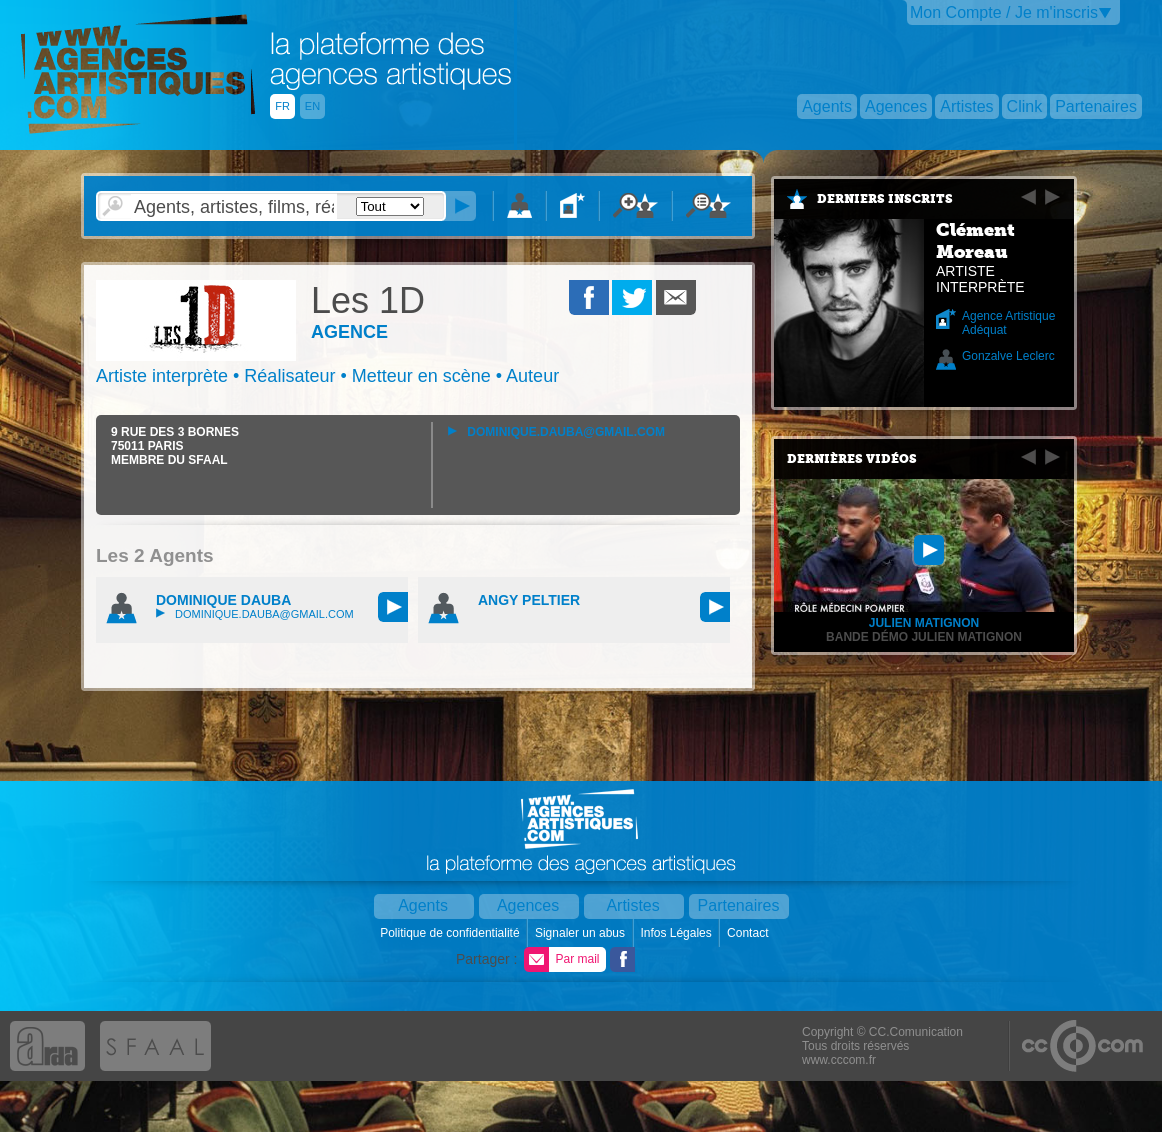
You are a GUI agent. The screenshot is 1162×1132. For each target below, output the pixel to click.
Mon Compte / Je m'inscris (1004, 12)
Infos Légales (677, 933)
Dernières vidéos (852, 459)
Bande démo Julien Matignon (924, 637)
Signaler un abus (581, 933)
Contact (749, 933)
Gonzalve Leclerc (1008, 356)
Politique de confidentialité (451, 933)
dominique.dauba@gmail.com (556, 432)
